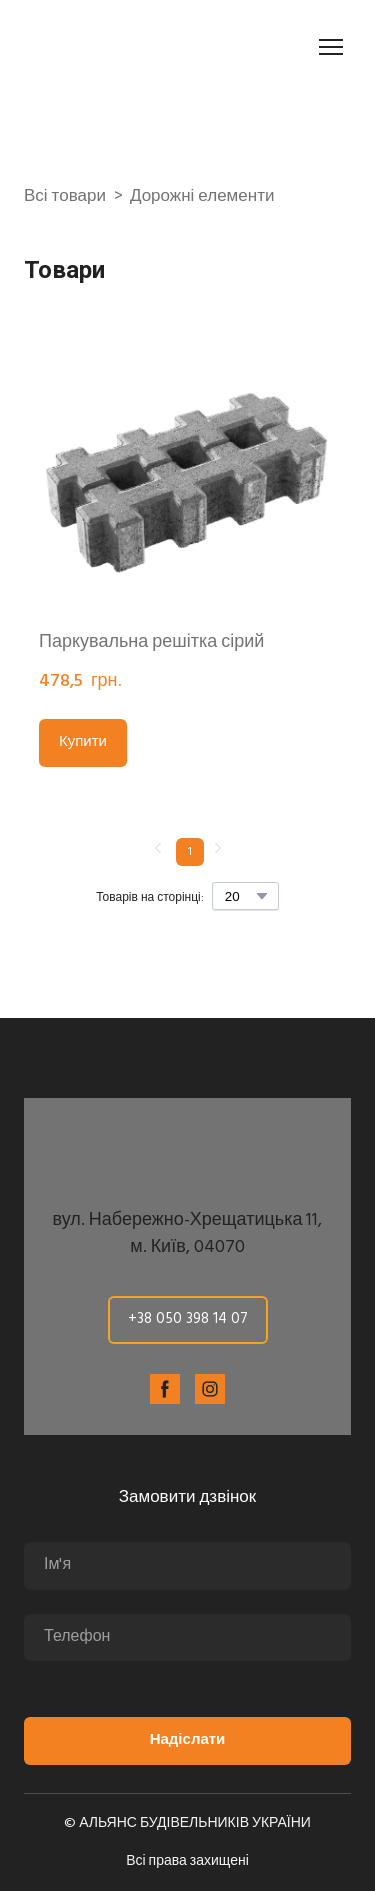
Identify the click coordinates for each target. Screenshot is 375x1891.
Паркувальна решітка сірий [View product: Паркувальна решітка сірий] (151, 642)
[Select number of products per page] (245, 896)
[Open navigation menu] (331, 47)
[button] (83, 743)
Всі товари (65, 197)
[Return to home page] (136, 47)
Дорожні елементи (202, 197)
